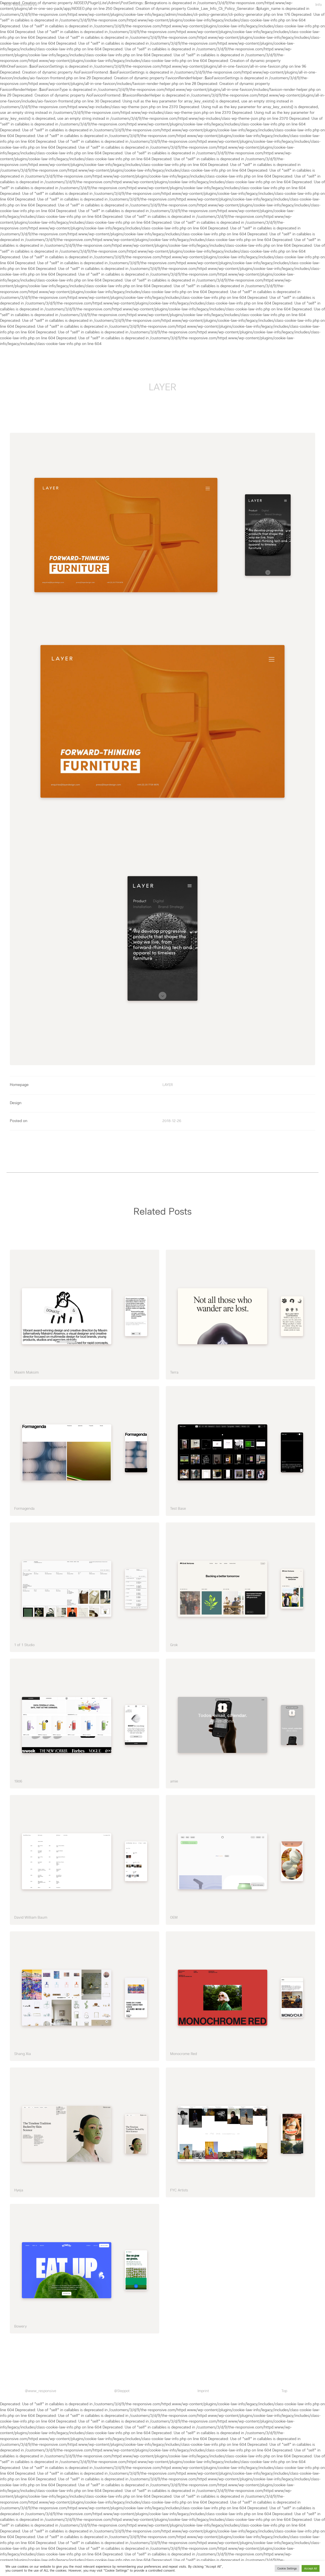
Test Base (178, 1504)
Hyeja (19, 2186)
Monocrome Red (184, 2049)
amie (174, 1777)
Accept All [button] (310, 2568)
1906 (18, 1777)
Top (284, 2386)
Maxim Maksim (27, 1368)
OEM (174, 1913)
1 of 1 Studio (25, 1640)
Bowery (21, 2322)
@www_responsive (40, 2386)
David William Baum (31, 1913)
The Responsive (21, 4)
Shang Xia (22, 2049)
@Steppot (121, 2386)
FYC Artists (179, 2186)
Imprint (203, 2386)
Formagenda (25, 1504)
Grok (174, 1640)
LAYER (168, 1080)
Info (318, 4)
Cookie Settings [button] (287, 2568)
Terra (174, 1368)
